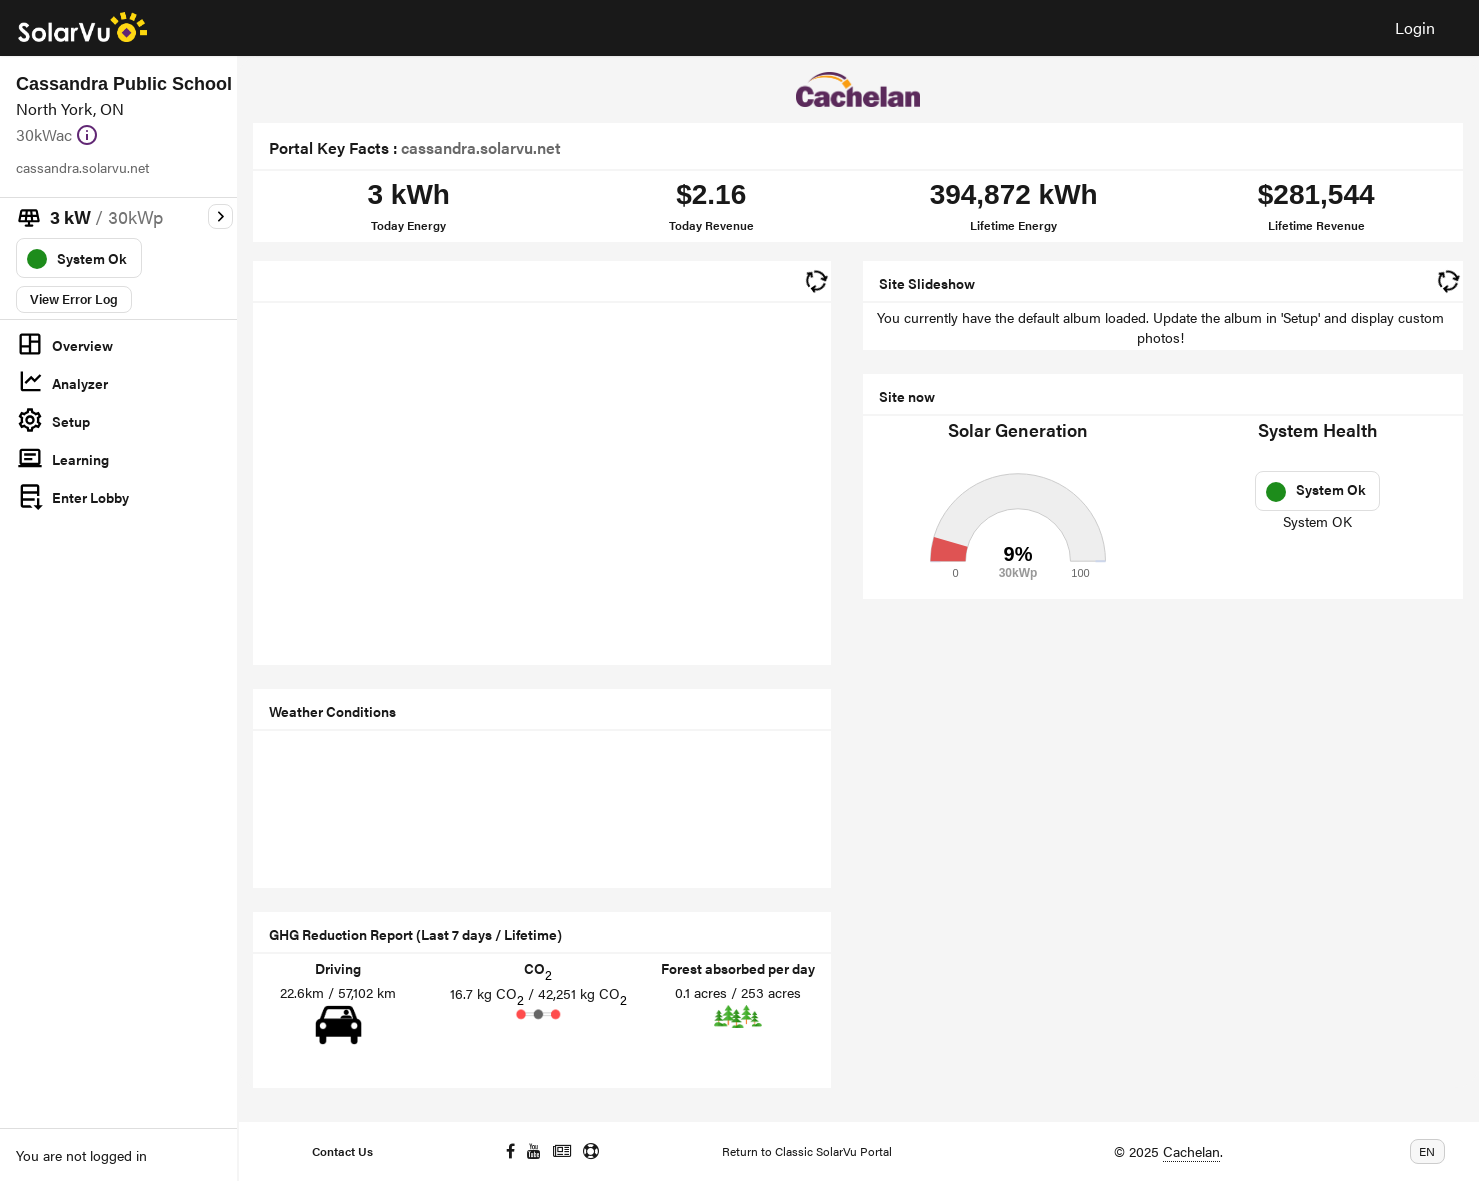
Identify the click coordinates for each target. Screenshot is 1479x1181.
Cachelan (1191, 1151)
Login (1415, 27)
